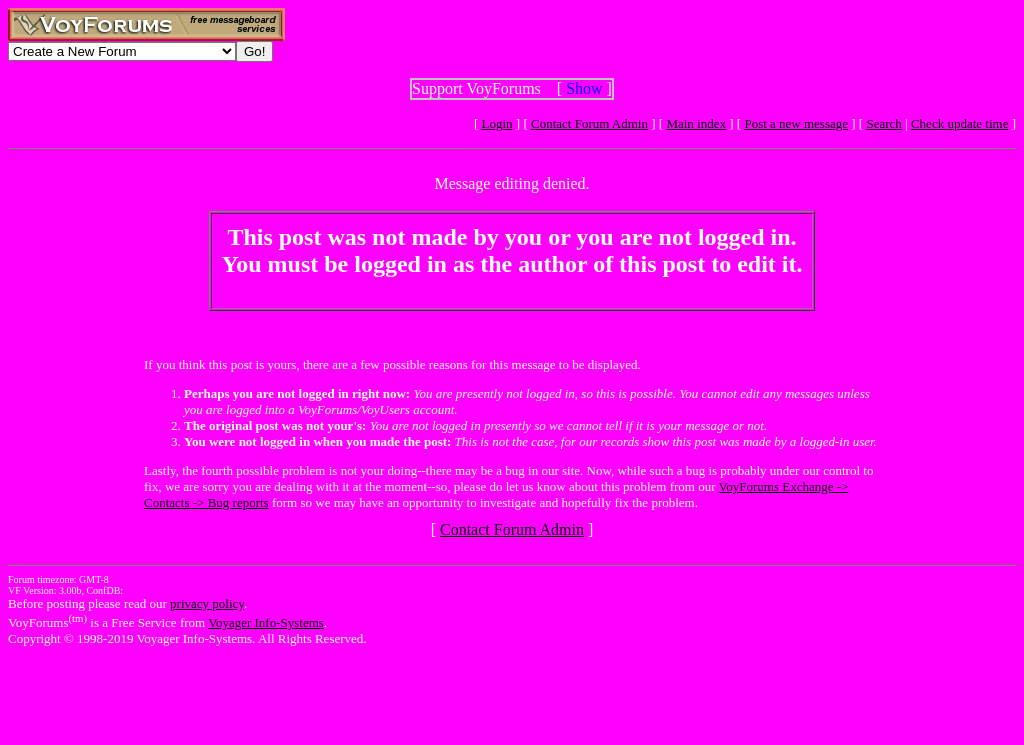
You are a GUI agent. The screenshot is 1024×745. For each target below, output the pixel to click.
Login (497, 123)
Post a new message (796, 123)
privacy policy (207, 603)
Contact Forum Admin (589, 123)
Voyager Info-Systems (266, 622)
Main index (696, 123)
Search (883, 123)
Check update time (959, 123)
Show (584, 88)
